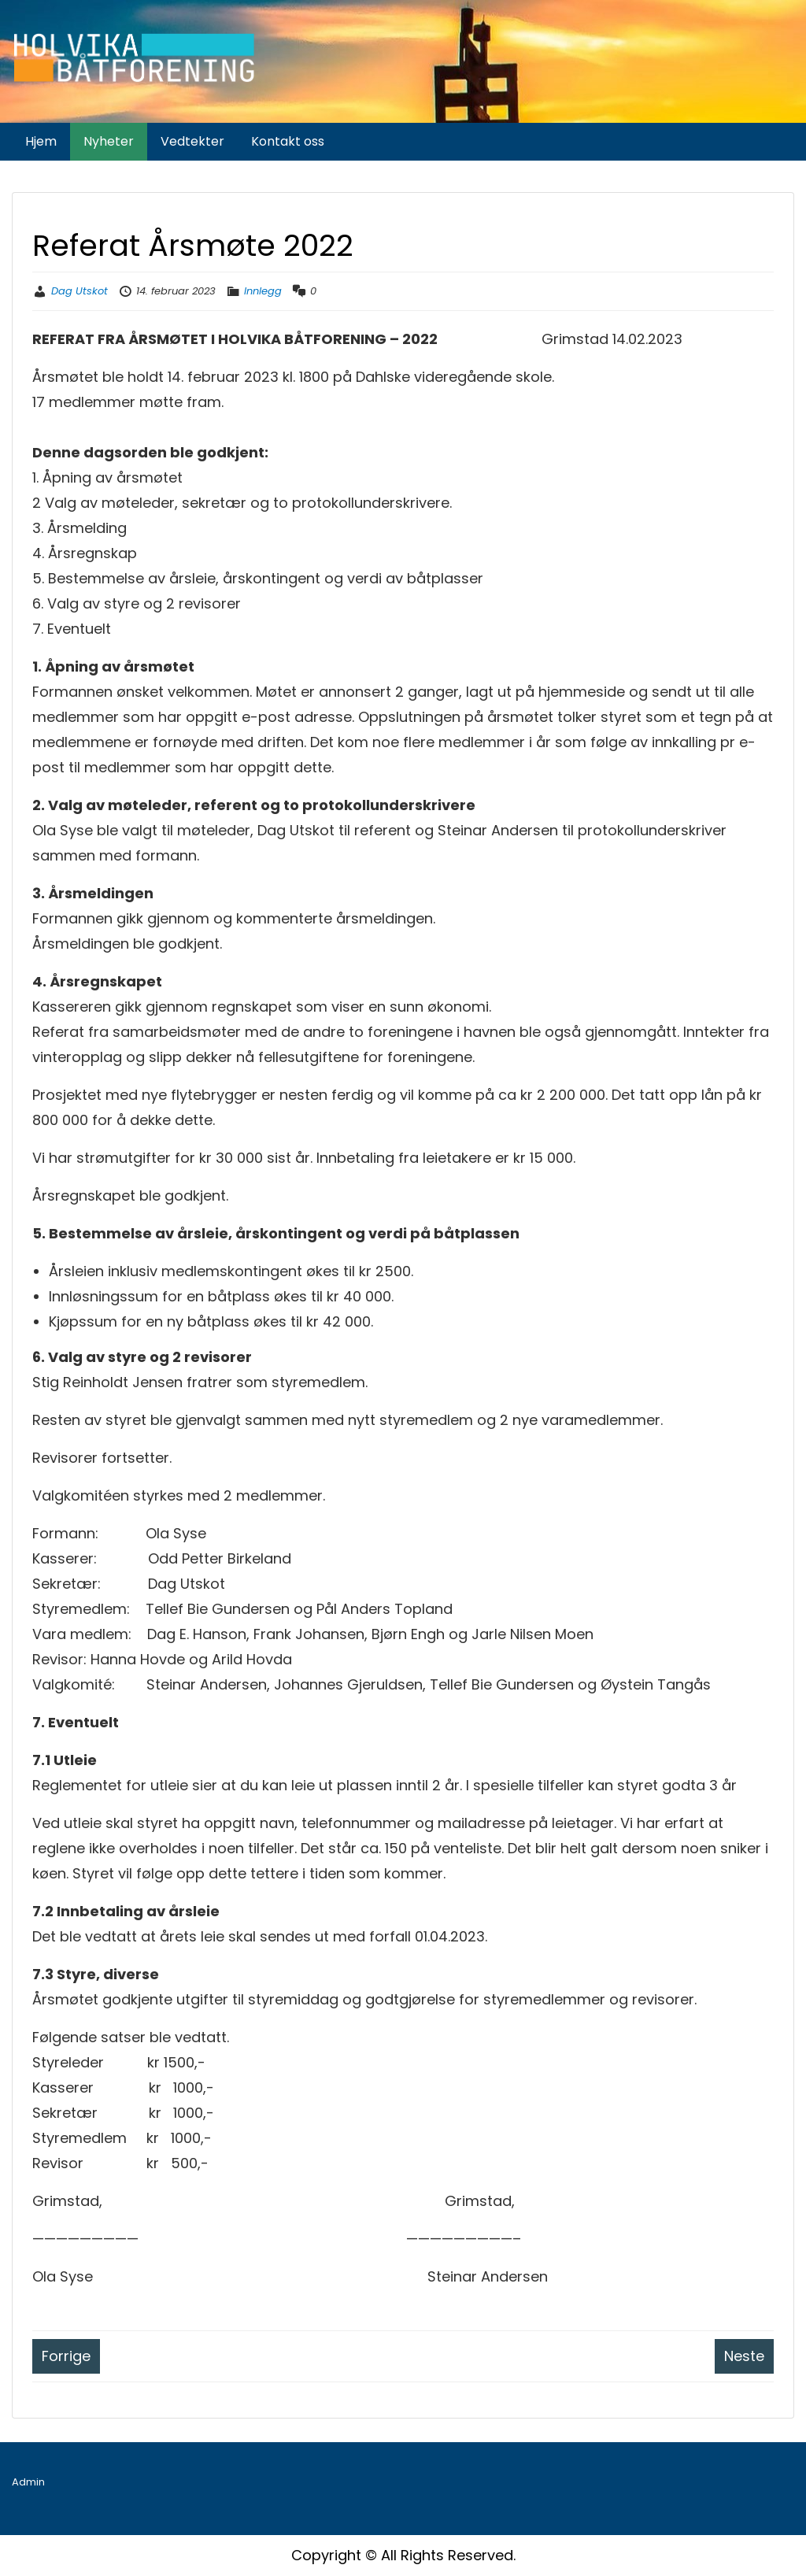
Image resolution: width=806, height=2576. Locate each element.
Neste (744, 2356)
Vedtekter (192, 141)
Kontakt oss (287, 141)
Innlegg (263, 290)
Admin (28, 2481)
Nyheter (108, 141)
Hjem (41, 141)
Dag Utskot (79, 290)
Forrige (66, 2356)
